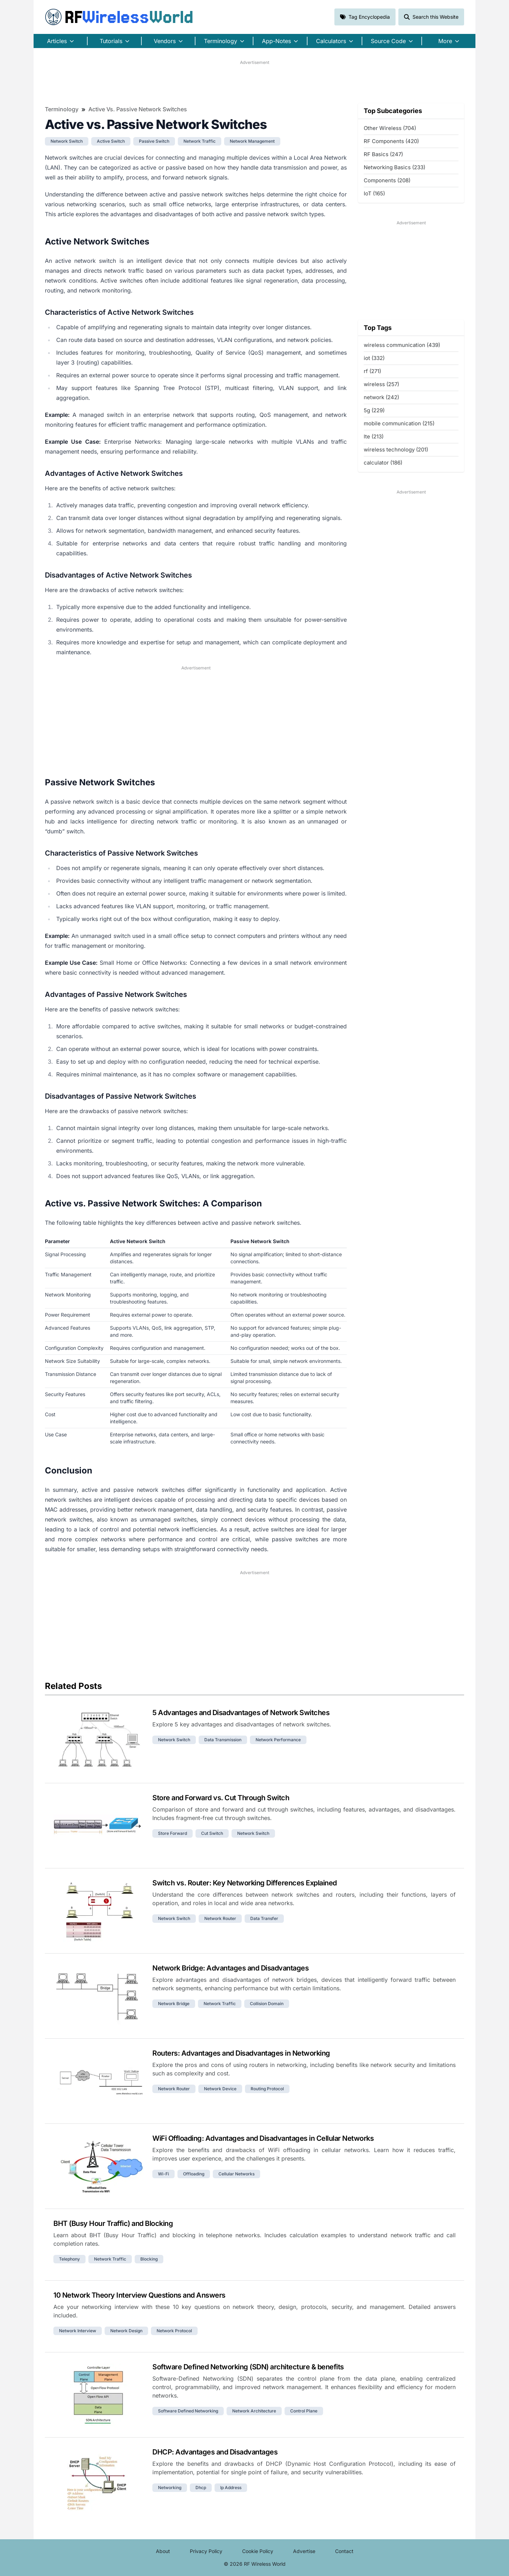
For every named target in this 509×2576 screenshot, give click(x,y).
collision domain (266, 2003)
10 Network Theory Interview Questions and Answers (139, 2295)
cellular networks (236, 2173)
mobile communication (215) (399, 423)
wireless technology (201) (396, 449)
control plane (303, 2410)
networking (169, 2487)
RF (119, 17)
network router (220, 1918)
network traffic (199, 141)
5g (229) (374, 410)
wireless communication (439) (402, 345)
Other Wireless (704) (390, 128)
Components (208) (387, 180)
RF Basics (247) (383, 154)
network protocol (174, 2330)
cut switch (212, 1833)
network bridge (173, 2003)
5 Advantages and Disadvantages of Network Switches (240, 1712)
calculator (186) (383, 462)
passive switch (154, 141)
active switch (111, 141)
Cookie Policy (257, 2551)
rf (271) (372, 371)
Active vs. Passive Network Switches (137, 109)
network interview (77, 2330)
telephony (69, 2259)
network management (252, 141)
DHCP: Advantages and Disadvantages (214, 2452)
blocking (149, 2259)
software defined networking (188, 2410)
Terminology (61, 109)
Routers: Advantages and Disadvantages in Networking (241, 2053)
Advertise (304, 2551)
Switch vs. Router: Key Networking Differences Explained (244, 1883)
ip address (230, 2487)
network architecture (254, 2410)
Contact (344, 2551)
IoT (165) (374, 193)
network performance (278, 1739)
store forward (172, 1833)
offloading (193, 2173)
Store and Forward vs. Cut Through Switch (220, 1798)
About (163, 2551)
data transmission (222, 1739)
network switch (67, 141)
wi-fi (163, 2173)
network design (126, 2330)
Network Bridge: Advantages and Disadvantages (230, 1968)
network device (220, 2088)
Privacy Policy (206, 2551)
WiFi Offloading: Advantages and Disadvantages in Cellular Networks (263, 2138)
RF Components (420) (391, 141)
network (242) (381, 397)
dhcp (200, 2487)
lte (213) (374, 436)
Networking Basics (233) (394, 167)
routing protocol (267, 2088)
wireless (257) (381, 384)
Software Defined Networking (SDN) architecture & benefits (248, 2367)
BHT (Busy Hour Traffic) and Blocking (113, 2223)
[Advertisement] (254, 82)
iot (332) (374, 358)
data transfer (264, 1918)
